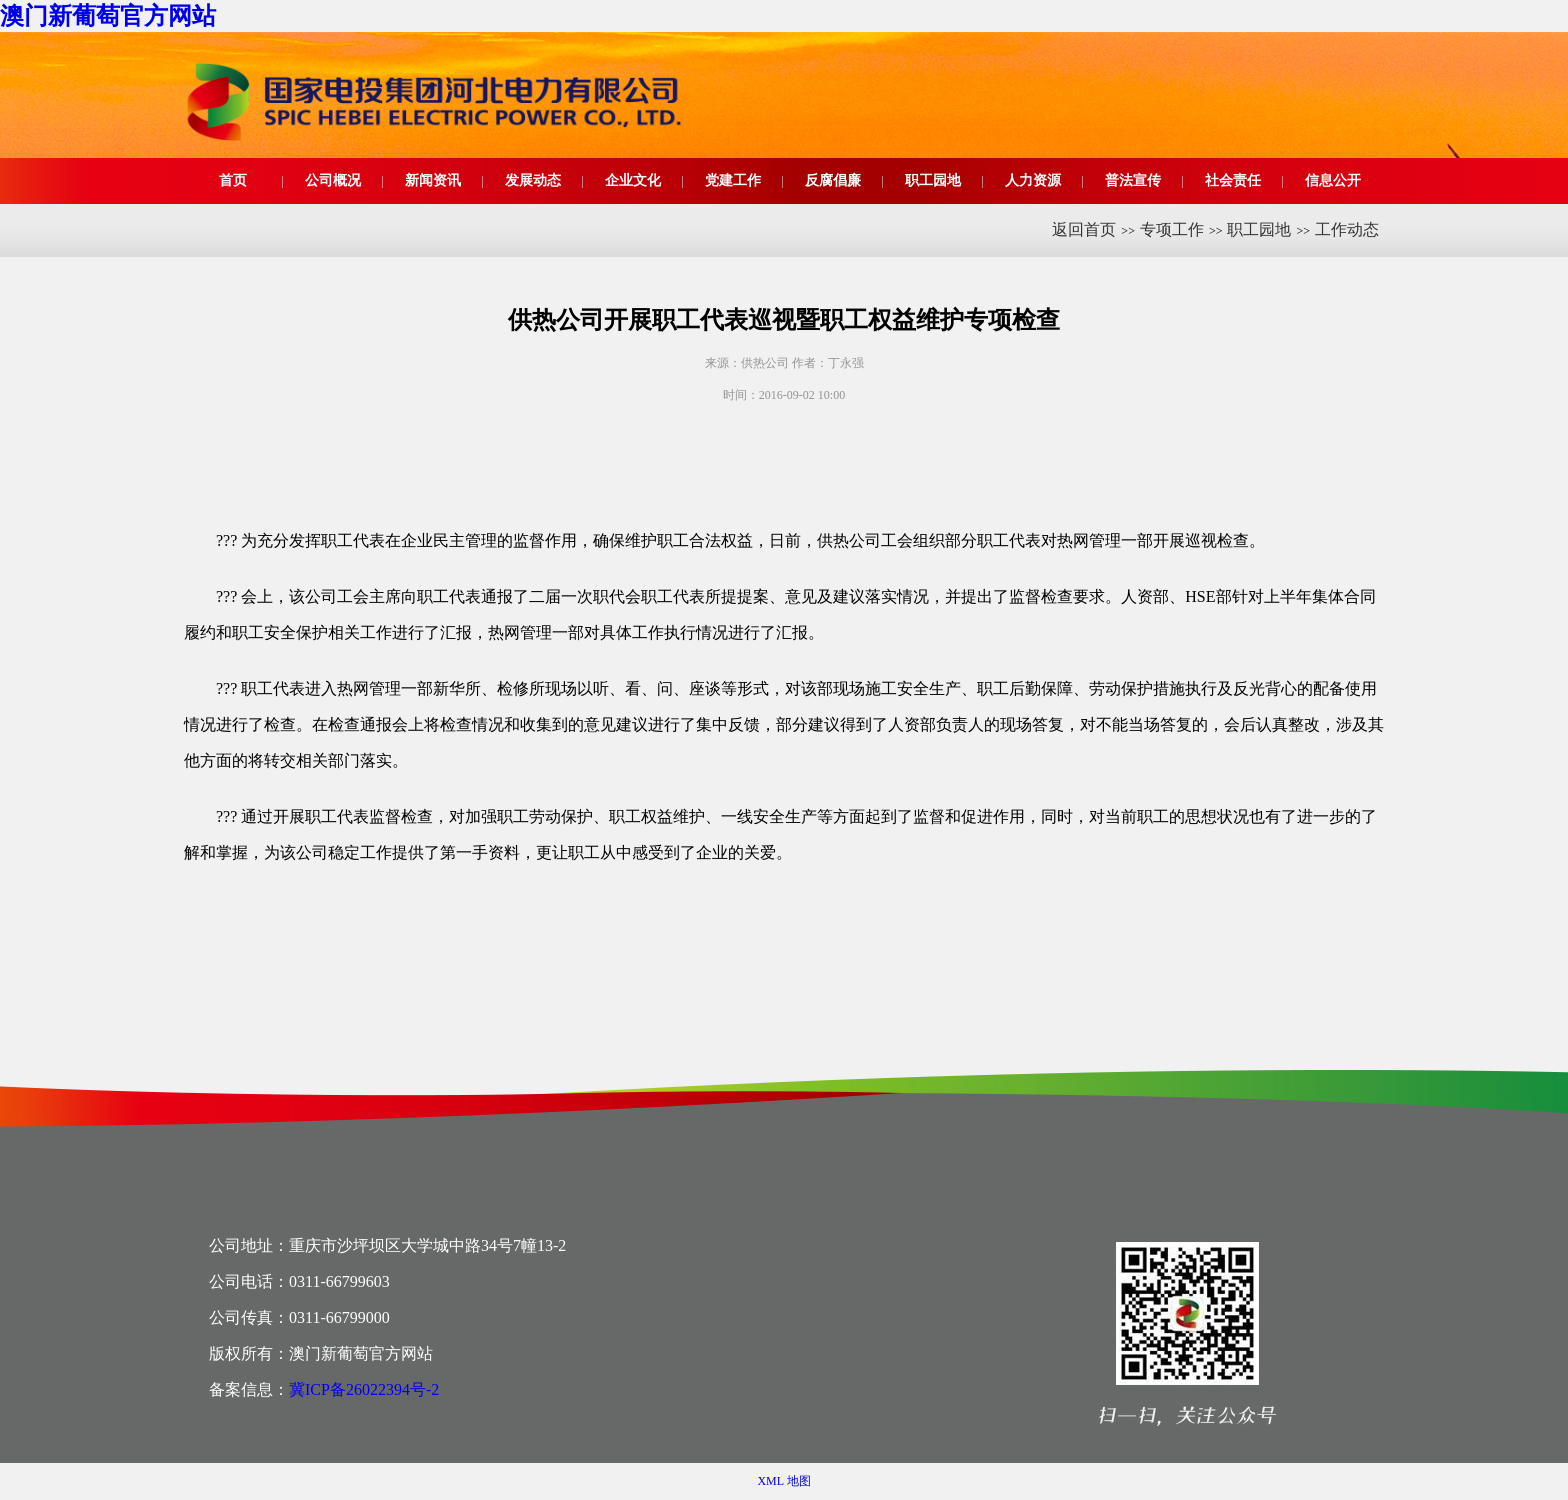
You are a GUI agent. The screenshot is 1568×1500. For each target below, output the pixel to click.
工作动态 (1347, 229)
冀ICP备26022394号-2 (364, 1389)
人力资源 (1033, 180)
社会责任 (1233, 180)
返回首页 (1084, 229)
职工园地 (933, 180)
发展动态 (533, 180)
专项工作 (1172, 229)
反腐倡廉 (833, 180)
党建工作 (733, 180)
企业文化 (633, 180)
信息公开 (1333, 180)
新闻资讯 (433, 180)
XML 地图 (783, 1481)
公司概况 (333, 180)
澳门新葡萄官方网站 (108, 16)
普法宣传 (1133, 180)
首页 (233, 180)
